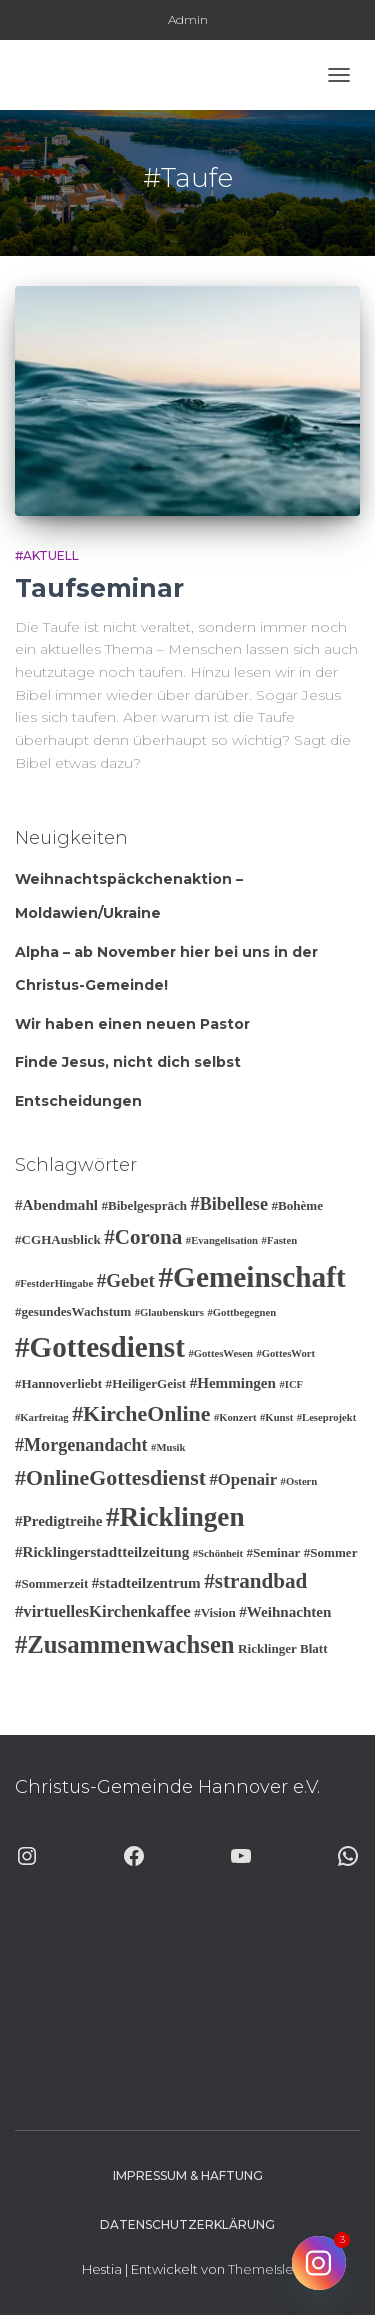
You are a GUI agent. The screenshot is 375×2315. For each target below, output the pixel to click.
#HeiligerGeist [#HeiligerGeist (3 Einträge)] (146, 1383)
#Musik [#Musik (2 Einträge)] (168, 1447)
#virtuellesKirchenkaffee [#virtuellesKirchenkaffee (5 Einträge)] (103, 1611)
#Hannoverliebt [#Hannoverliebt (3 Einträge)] (58, 1383)
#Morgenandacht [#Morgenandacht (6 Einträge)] (81, 1445)
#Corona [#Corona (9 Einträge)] (143, 1237)
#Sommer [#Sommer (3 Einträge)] (331, 1552)
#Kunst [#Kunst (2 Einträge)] (276, 1417)
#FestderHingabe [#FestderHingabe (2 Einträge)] (54, 1283)
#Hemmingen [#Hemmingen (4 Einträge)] (233, 1383)
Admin (188, 19)
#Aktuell (47, 555)
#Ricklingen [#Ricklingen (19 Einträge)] (175, 1517)
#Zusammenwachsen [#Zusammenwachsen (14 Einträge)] (125, 1644)
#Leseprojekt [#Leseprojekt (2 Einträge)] (327, 1417)
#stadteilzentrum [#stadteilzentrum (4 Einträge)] (146, 1583)
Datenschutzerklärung (187, 2224)
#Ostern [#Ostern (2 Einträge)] (299, 1481)
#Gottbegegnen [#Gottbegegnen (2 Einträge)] (241, 1312)
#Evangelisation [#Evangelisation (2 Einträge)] (222, 1240)
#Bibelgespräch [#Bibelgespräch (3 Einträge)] (144, 1205)
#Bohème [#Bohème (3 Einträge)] (297, 1205)
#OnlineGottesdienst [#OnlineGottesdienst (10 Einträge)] (110, 1477)
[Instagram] (319, 2263)
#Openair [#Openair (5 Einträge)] (243, 1479)
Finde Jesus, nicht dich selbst (128, 1062)
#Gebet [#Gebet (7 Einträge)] (126, 1280)
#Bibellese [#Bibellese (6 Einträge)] (229, 1204)
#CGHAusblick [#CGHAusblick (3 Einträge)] (58, 1239)
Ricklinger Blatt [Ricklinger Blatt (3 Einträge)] (282, 1648)
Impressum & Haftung (188, 2175)
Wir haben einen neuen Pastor (132, 1024)
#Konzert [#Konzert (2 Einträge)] (235, 1417)
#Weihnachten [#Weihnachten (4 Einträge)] (285, 1612)
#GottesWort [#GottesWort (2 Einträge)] (285, 1353)
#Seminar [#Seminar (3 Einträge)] (274, 1552)
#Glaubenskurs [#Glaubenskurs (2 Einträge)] (169, 1312)
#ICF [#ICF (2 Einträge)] (291, 1384)
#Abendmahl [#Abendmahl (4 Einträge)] (56, 1205)
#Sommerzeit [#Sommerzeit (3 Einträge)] (51, 1583)
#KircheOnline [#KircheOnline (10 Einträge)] (141, 1413)
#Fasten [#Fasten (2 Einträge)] (280, 1240)
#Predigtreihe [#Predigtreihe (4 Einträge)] (58, 1521)
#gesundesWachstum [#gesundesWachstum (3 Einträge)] (73, 1311)
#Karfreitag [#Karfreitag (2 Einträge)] (42, 1417)
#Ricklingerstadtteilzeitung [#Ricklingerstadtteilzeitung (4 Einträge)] (102, 1552)
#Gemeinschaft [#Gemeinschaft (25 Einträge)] (251, 1277)
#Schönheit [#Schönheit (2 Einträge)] (218, 1553)
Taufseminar (99, 588)
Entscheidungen (78, 1101)
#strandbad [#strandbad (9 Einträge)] (255, 1581)
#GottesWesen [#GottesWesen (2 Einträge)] (220, 1353)
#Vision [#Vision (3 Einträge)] (215, 1612)
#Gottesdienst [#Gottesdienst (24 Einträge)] (100, 1347)
